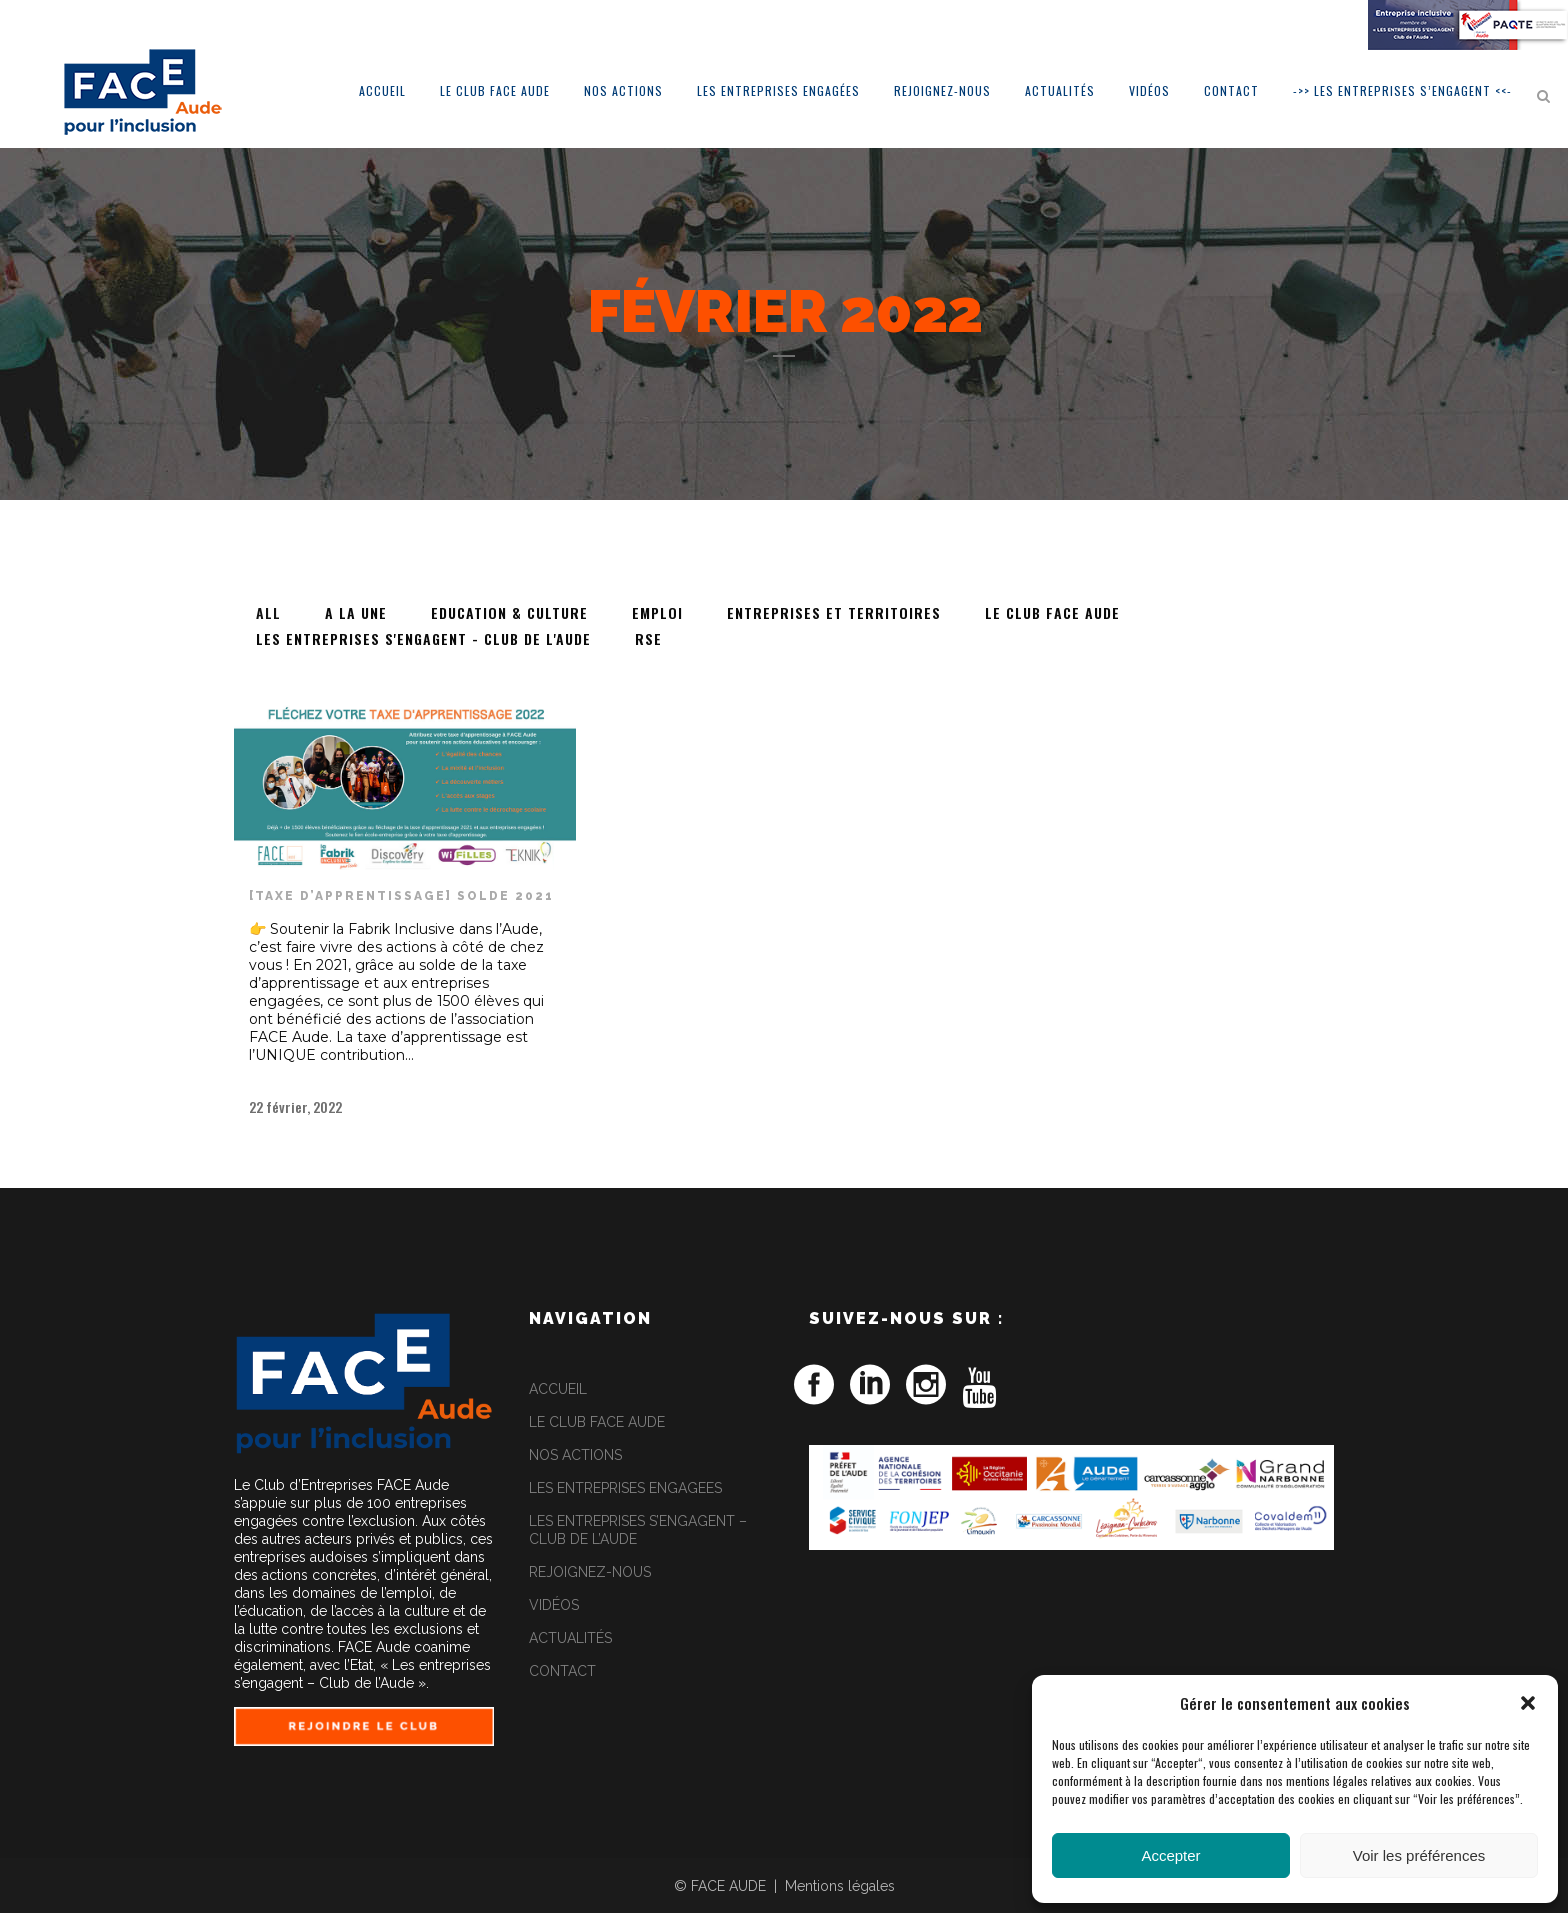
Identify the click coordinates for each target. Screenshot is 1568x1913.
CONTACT (562, 1671)
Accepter (1170, 1855)
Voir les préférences (1419, 1855)
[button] (1528, 1703)
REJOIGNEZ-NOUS (590, 1572)
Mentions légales (840, 1886)
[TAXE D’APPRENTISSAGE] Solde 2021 (401, 896)
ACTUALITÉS (570, 1638)
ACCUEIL (558, 1389)
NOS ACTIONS (575, 1455)
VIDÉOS (554, 1605)
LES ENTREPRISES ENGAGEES (625, 1488)
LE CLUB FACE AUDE (597, 1422)
